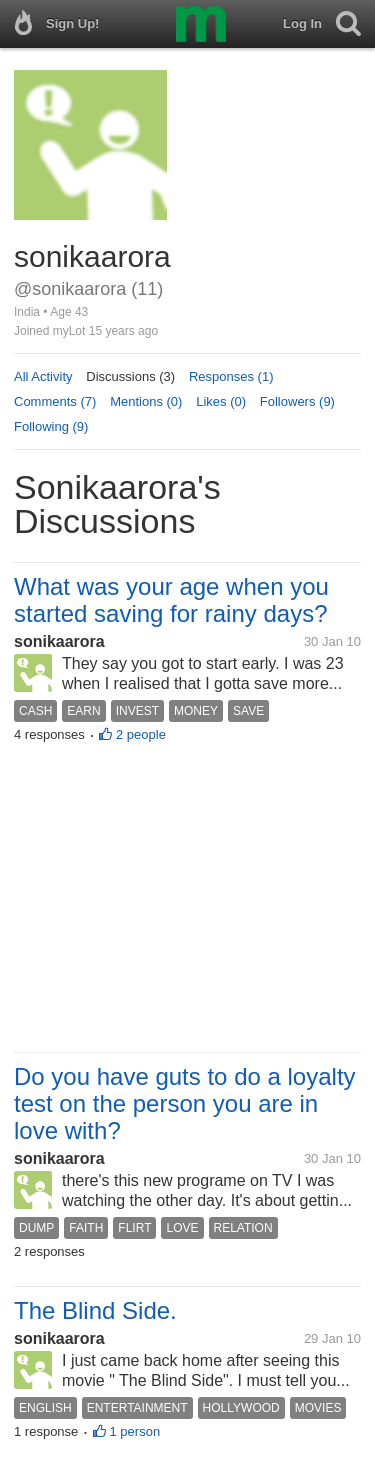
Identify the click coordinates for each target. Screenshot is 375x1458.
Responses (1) (231, 376)
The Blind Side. (95, 1310)
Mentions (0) (146, 401)
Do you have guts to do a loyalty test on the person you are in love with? (185, 1103)
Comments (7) (55, 401)
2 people (141, 734)
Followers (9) (297, 401)
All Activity (43, 376)
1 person (135, 1431)
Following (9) (51, 426)
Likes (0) (221, 401)
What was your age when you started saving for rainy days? (171, 600)
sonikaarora (59, 641)
